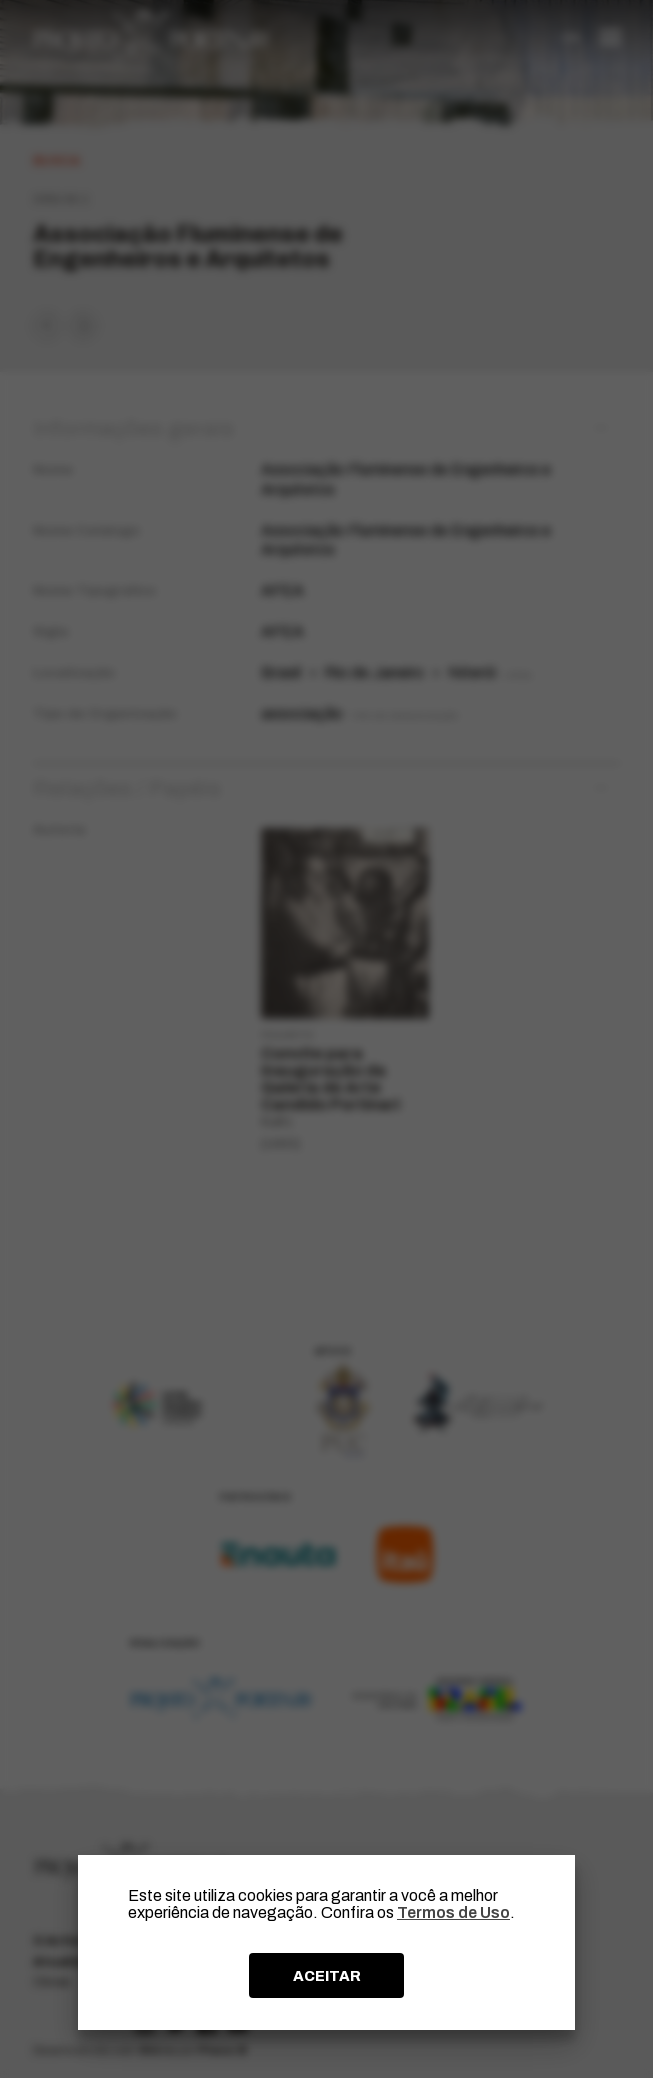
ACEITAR (327, 1976)
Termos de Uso (453, 1912)
